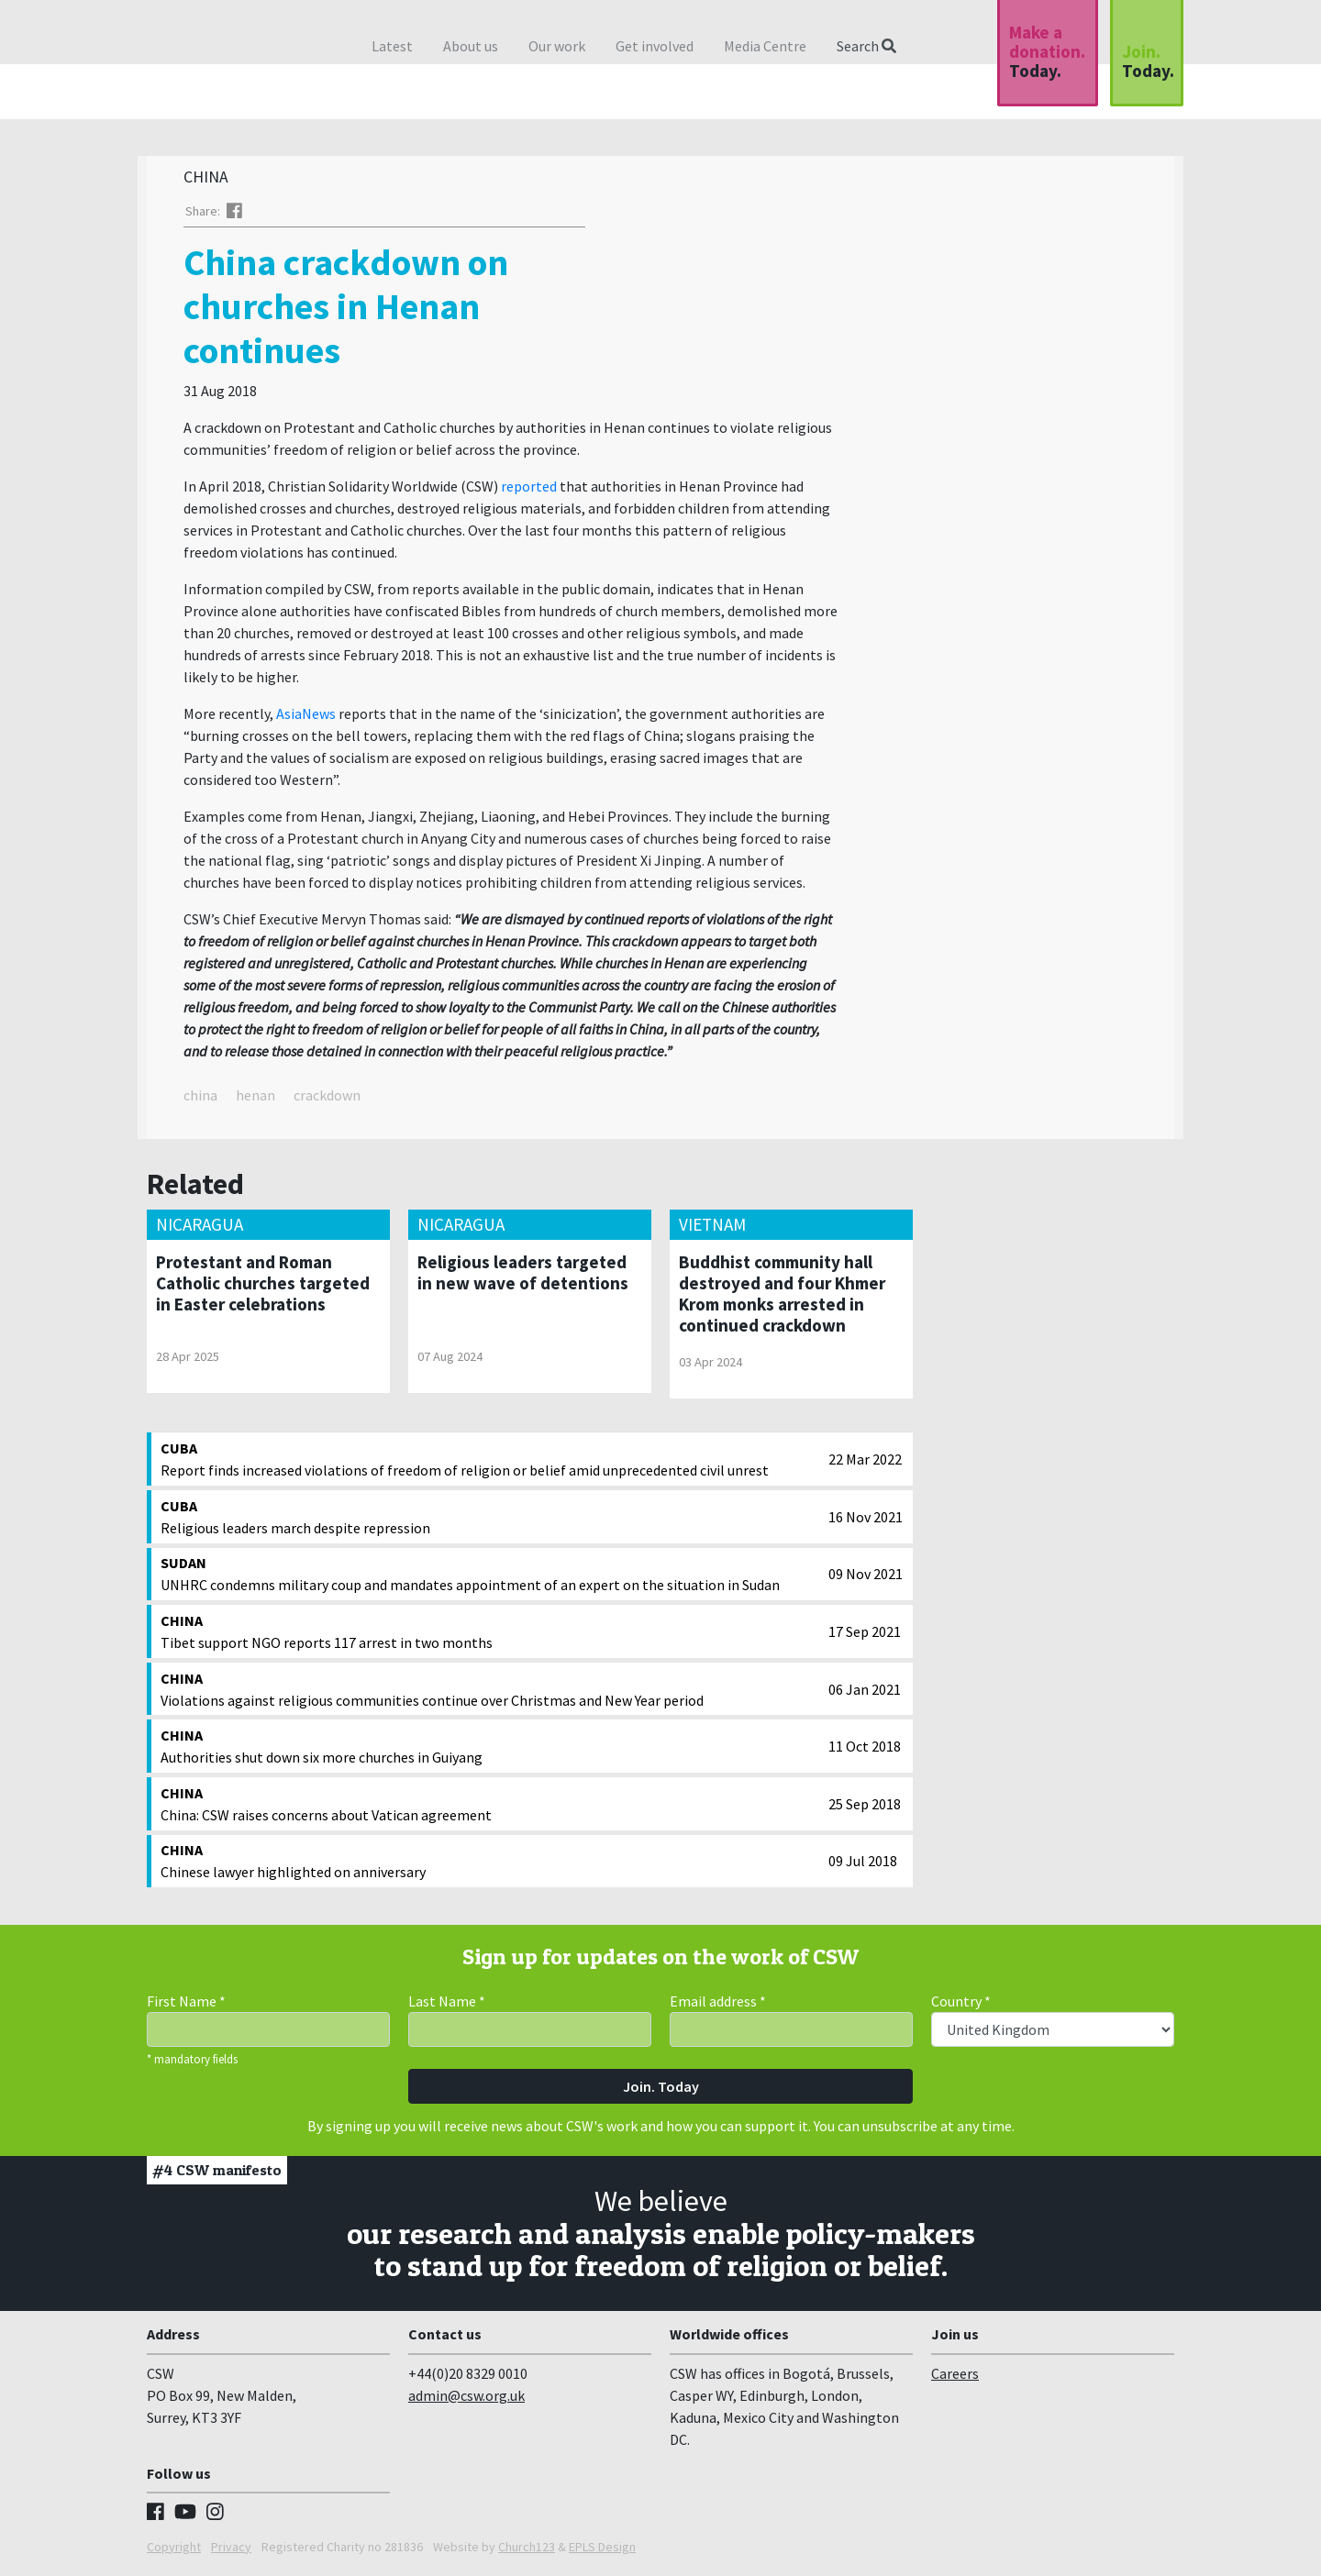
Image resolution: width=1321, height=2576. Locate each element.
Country (961, 2005)
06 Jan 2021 (864, 1694)
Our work (556, 46)
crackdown (327, 1099)
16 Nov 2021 (865, 1521)
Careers (955, 2378)
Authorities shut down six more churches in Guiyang (490, 1750)
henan (255, 1099)
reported (529, 490)
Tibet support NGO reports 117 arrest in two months (490, 1635)
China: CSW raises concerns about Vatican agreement (490, 1807)
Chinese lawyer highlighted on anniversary (490, 1864)
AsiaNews (306, 718)
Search (866, 46)
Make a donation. (1047, 51)
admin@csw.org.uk (466, 2400)
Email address (718, 2005)
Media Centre (765, 46)
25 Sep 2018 (864, 1808)
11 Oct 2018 (864, 1750)
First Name (186, 2005)
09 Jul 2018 (862, 1865)
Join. (1148, 61)
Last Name (446, 2005)
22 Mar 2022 (865, 1463)
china (200, 1099)
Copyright (174, 2551)
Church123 (526, 2551)
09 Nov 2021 (865, 1578)
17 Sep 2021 (864, 1636)
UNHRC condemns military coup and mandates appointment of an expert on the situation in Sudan (490, 1577)
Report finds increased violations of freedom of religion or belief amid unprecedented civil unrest (490, 1463)
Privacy (231, 2551)
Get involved (655, 46)
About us (470, 46)
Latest (392, 46)
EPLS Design (602, 2551)
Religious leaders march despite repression (490, 1520)
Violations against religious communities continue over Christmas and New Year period (490, 1693)
